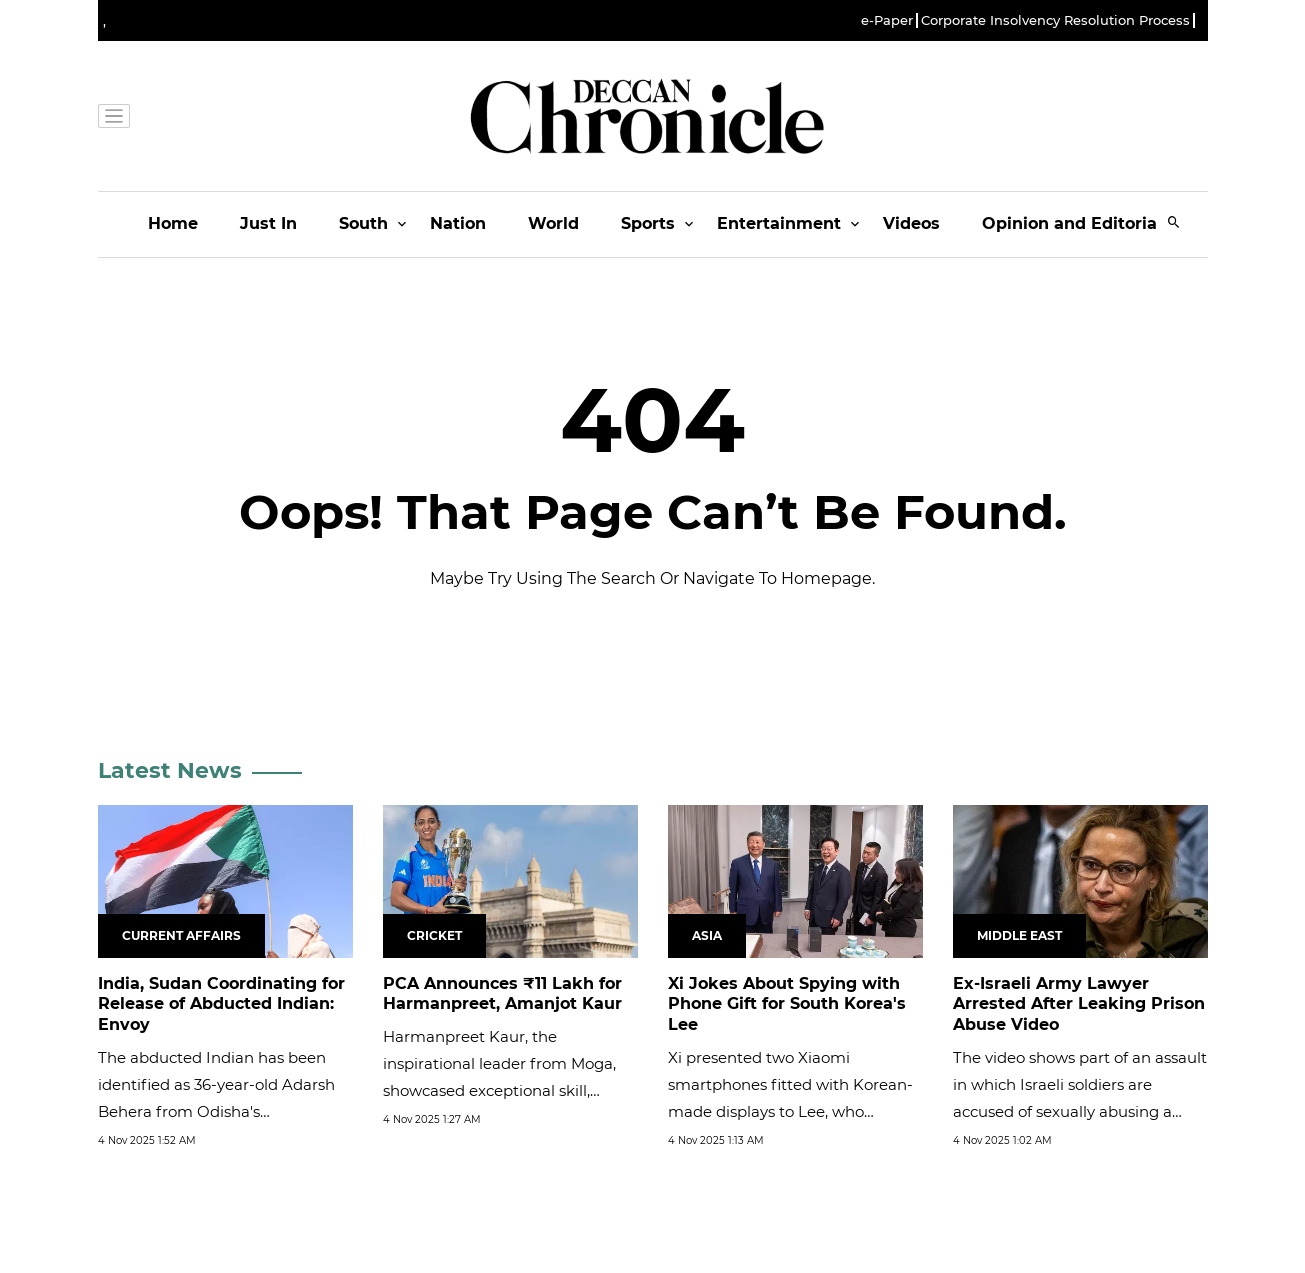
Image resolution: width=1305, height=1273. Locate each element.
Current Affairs (181, 935)
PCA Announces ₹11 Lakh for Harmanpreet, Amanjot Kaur (502, 994)
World (553, 223)
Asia (707, 935)
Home (173, 223)
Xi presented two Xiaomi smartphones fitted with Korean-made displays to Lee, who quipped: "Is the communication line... (790, 1111)
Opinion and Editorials (1076, 223)
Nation (458, 223)
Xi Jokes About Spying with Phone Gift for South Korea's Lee (787, 1004)
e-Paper (887, 20)
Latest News (170, 770)
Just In (268, 223)
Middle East (1019, 935)
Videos (911, 223)
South (363, 223)
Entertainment (779, 223)
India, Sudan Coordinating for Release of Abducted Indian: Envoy (221, 1004)
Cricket (434, 935)
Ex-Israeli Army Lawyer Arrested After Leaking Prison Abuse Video (1079, 1004)
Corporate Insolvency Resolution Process (1055, 20)
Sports (648, 223)
